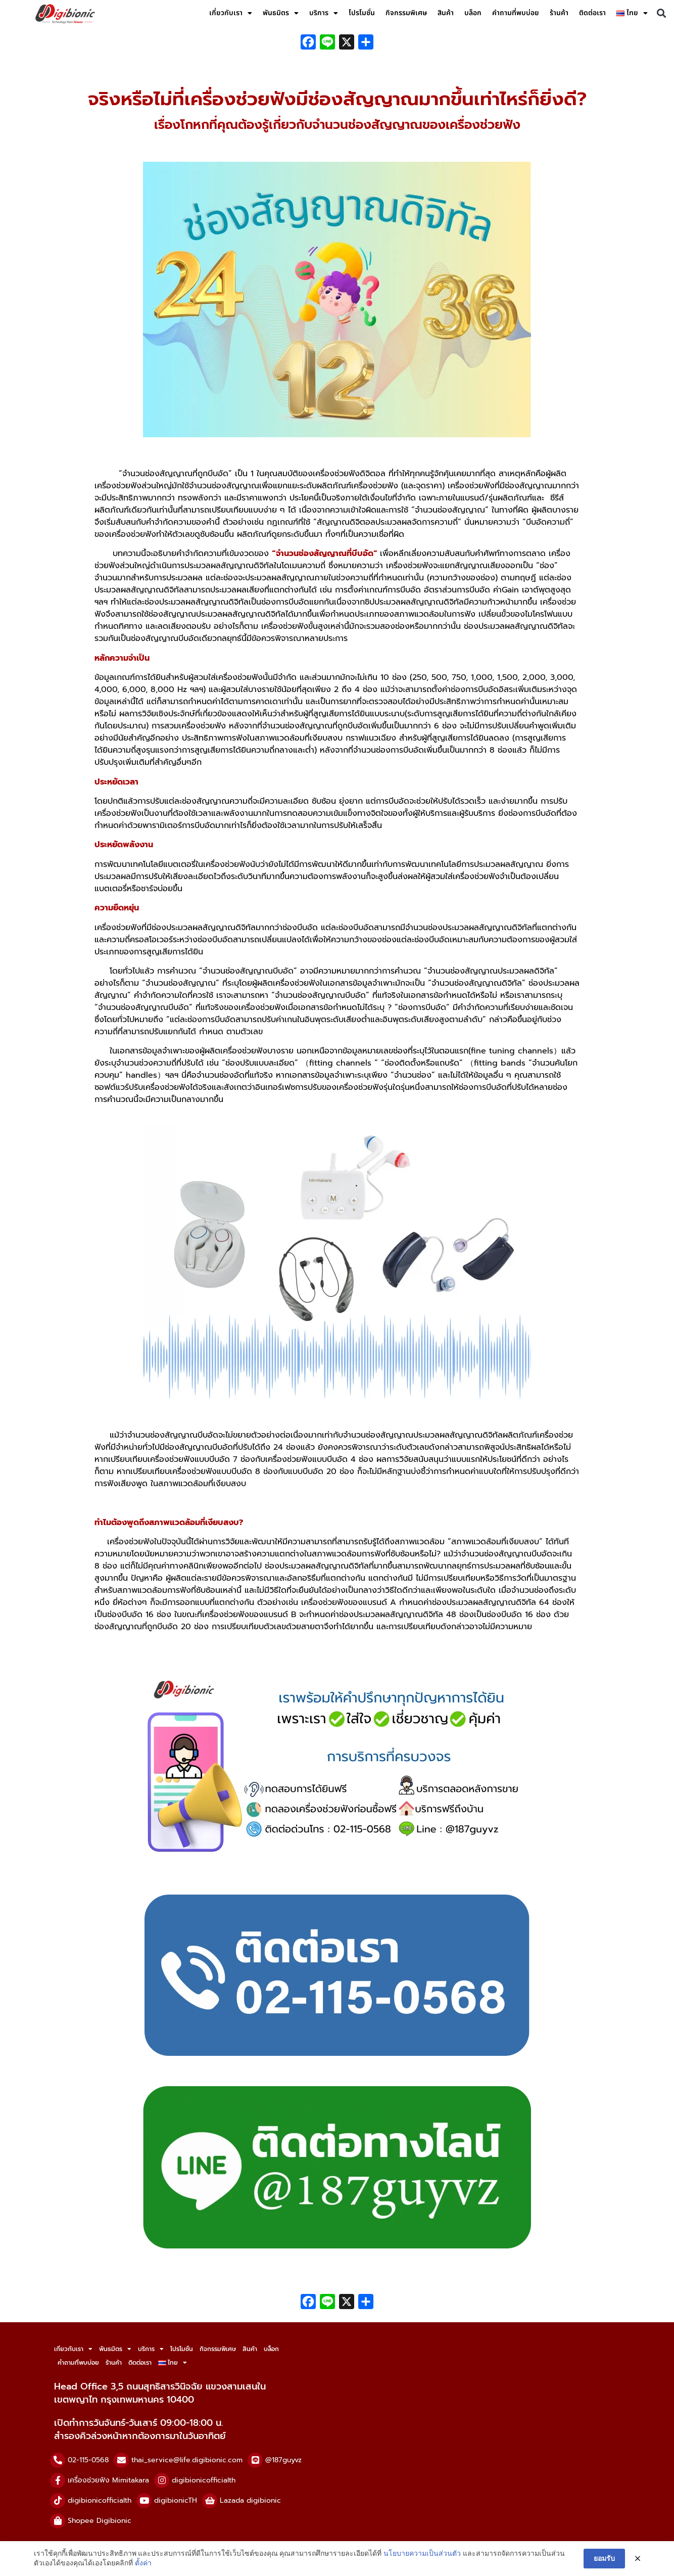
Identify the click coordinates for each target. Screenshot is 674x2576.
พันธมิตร (281, 13)
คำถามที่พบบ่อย (515, 13)
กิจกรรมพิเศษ (406, 13)
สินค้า (446, 13)
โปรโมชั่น (362, 13)
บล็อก (473, 13)
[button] (661, 13)
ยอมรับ (604, 2558)
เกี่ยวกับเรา (230, 13)
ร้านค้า (559, 13)
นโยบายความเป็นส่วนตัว (422, 2553)
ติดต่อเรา (592, 13)
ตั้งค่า (143, 2563)
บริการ (323, 13)
